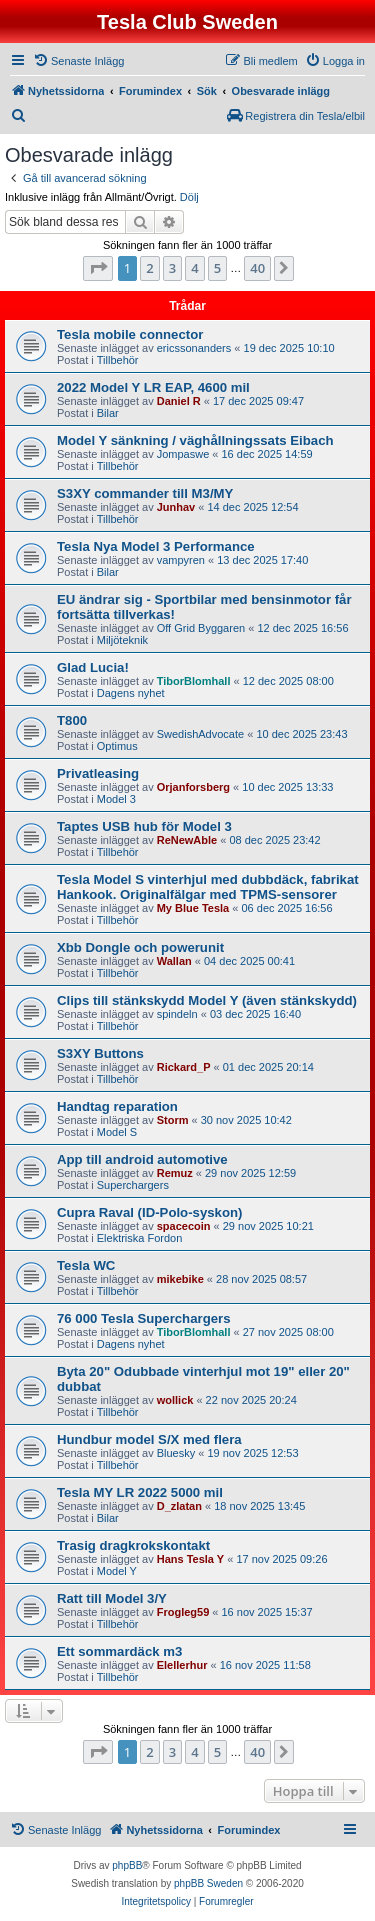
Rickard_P (184, 1067)
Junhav (176, 507)
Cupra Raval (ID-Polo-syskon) (149, 1212)
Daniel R (179, 401)
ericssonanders (194, 348)
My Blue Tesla (193, 908)
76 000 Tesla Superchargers (144, 1318)
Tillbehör (118, 360)
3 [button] (172, 268)
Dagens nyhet (131, 693)
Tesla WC (86, 1265)
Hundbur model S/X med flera (149, 1439)
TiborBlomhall (194, 681)
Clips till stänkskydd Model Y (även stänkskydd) (207, 1000)
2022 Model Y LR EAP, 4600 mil (153, 387)
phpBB (127, 1865)
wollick (175, 1400)
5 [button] (217, 268)
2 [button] (149, 268)
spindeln (177, 1014)
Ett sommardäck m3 (119, 1651)
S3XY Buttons (100, 1053)
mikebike (180, 1279)
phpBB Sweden (208, 1883)
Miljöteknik (122, 640)
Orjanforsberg (193, 787)
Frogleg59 (183, 1612)
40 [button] (257, 268)
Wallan (174, 961)
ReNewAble (187, 840)
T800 (72, 720)
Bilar (108, 413)
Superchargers (133, 1185)
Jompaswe (183, 454)
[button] (98, 268)
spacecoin (184, 1226)
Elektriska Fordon (140, 1238)
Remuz (175, 1173)
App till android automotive (142, 1159)
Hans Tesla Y (190, 1559)
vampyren (181, 560)
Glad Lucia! (93, 667)
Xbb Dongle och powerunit (140, 947)
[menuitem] (78, 61)
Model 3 (116, 799)
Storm (173, 1120)
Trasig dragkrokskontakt (133, 1545)
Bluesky (176, 1453)
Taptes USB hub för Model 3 (144, 826)
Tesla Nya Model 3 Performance (156, 546)
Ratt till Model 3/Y (112, 1598)
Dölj (189, 197)
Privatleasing (98, 773)
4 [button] (194, 268)
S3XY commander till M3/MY (145, 493)
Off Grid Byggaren (201, 628)
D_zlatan (179, 1506)
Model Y (117, 1571)
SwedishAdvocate (200, 734)
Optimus (117, 746)
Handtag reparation (117, 1106)
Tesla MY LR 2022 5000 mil (140, 1492)
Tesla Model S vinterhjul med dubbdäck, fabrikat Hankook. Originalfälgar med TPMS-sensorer (208, 887)
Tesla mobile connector (130, 334)
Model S (117, 1132)
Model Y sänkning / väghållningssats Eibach (195, 440)
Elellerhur (182, 1665)
